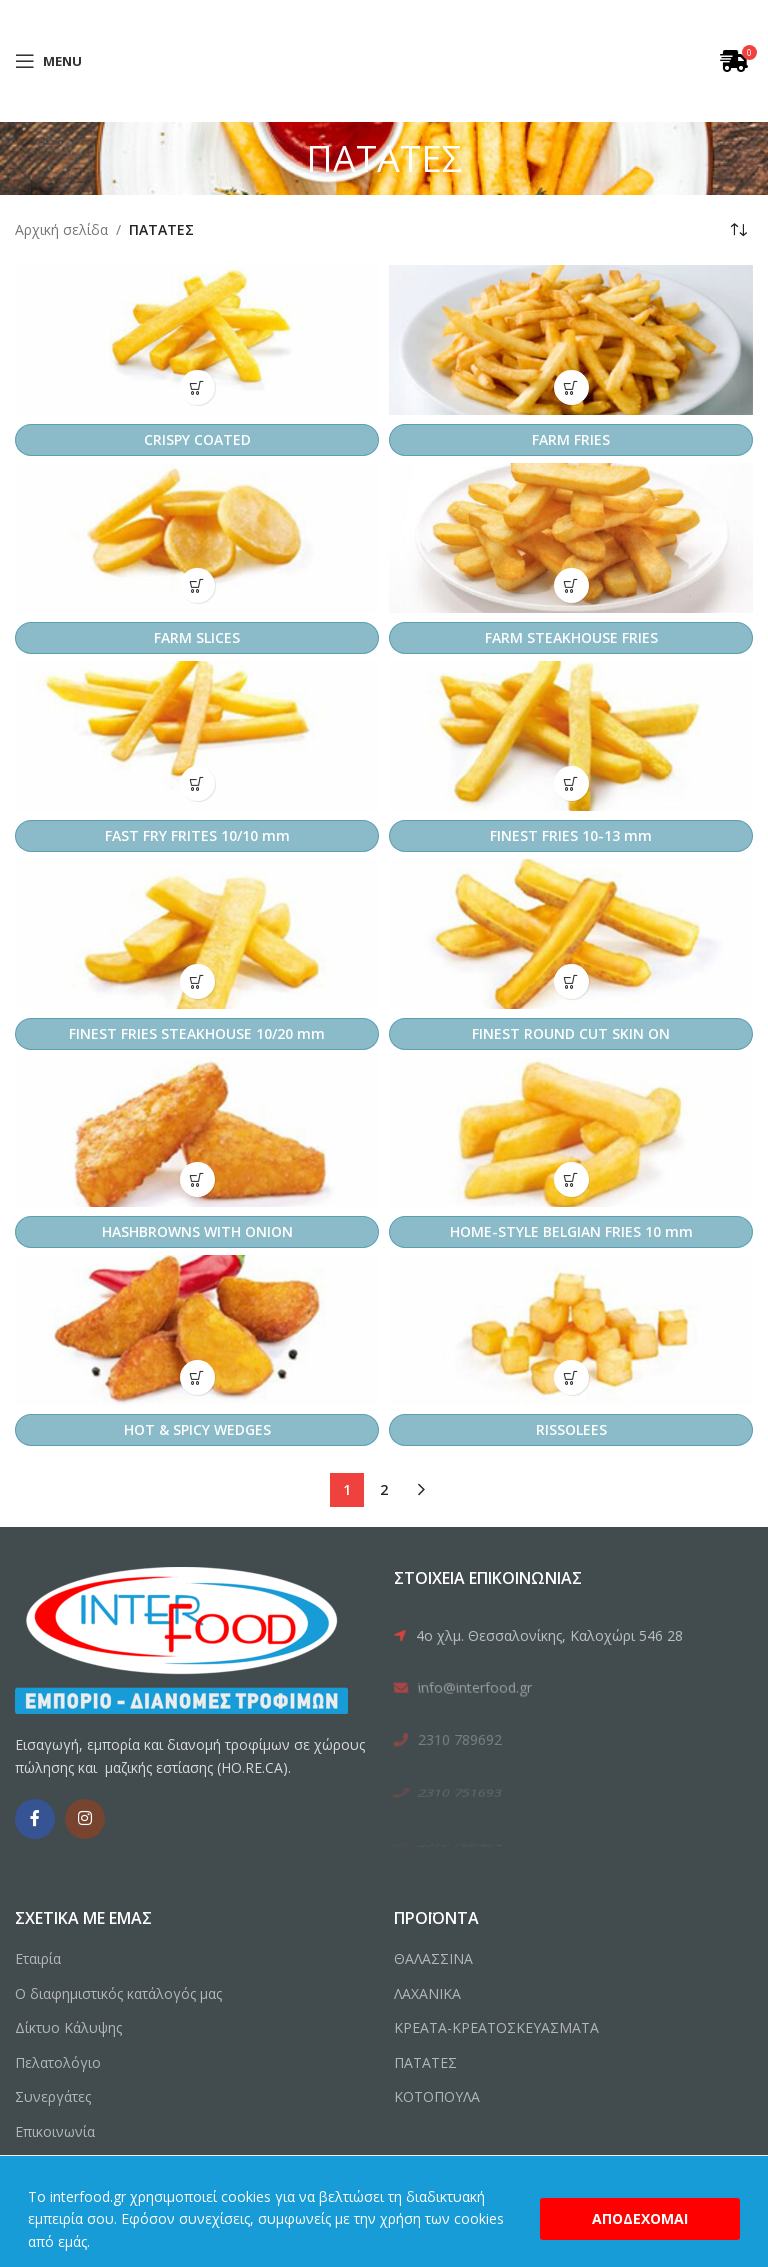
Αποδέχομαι (640, 2218)
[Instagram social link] (85, 1819)
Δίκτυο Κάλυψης (68, 2027)
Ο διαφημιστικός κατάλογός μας (118, 1993)
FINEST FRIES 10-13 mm (571, 835)
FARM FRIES (571, 439)
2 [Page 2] (384, 1489)
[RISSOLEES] (571, 1330)
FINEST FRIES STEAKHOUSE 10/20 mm (197, 1033)
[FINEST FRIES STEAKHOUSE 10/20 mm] (197, 934)
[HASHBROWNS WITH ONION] (197, 1132)
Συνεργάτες (53, 2096)
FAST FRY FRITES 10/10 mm (197, 835)
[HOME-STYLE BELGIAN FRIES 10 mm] (571, 1132)
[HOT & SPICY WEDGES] (197, 1330)
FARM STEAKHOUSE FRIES (571, 637)
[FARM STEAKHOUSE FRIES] (571, 538)
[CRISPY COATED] (197, 340)
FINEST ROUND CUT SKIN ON (571, 1033)
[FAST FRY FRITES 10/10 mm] (197, 736)
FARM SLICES (197, 637)
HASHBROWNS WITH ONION (197, 1231)
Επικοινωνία (55, 2131)
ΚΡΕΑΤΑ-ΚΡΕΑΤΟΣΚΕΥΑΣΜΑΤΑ (496, 2027)
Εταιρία (38, 1958)
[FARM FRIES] (571, 340)
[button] (197, 387)
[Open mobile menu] (48, 61)
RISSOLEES (571, 1429)
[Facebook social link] (35, 1819)
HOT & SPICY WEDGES (197, 1429)
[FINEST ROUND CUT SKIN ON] (571, 934)
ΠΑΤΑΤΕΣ (425, 2062)
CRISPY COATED (197, 439)
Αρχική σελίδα (61, 229)
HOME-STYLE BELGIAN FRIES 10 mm (571, 1231)
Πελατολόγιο (58, 2062)
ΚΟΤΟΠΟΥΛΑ (437, 2096)
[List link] (573, 1636)
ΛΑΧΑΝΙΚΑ (427, 1993)
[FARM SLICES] (197, 538)
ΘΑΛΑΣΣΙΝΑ (433, 1958)
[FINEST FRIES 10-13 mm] (571, 736)
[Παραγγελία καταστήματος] (738, 230)
